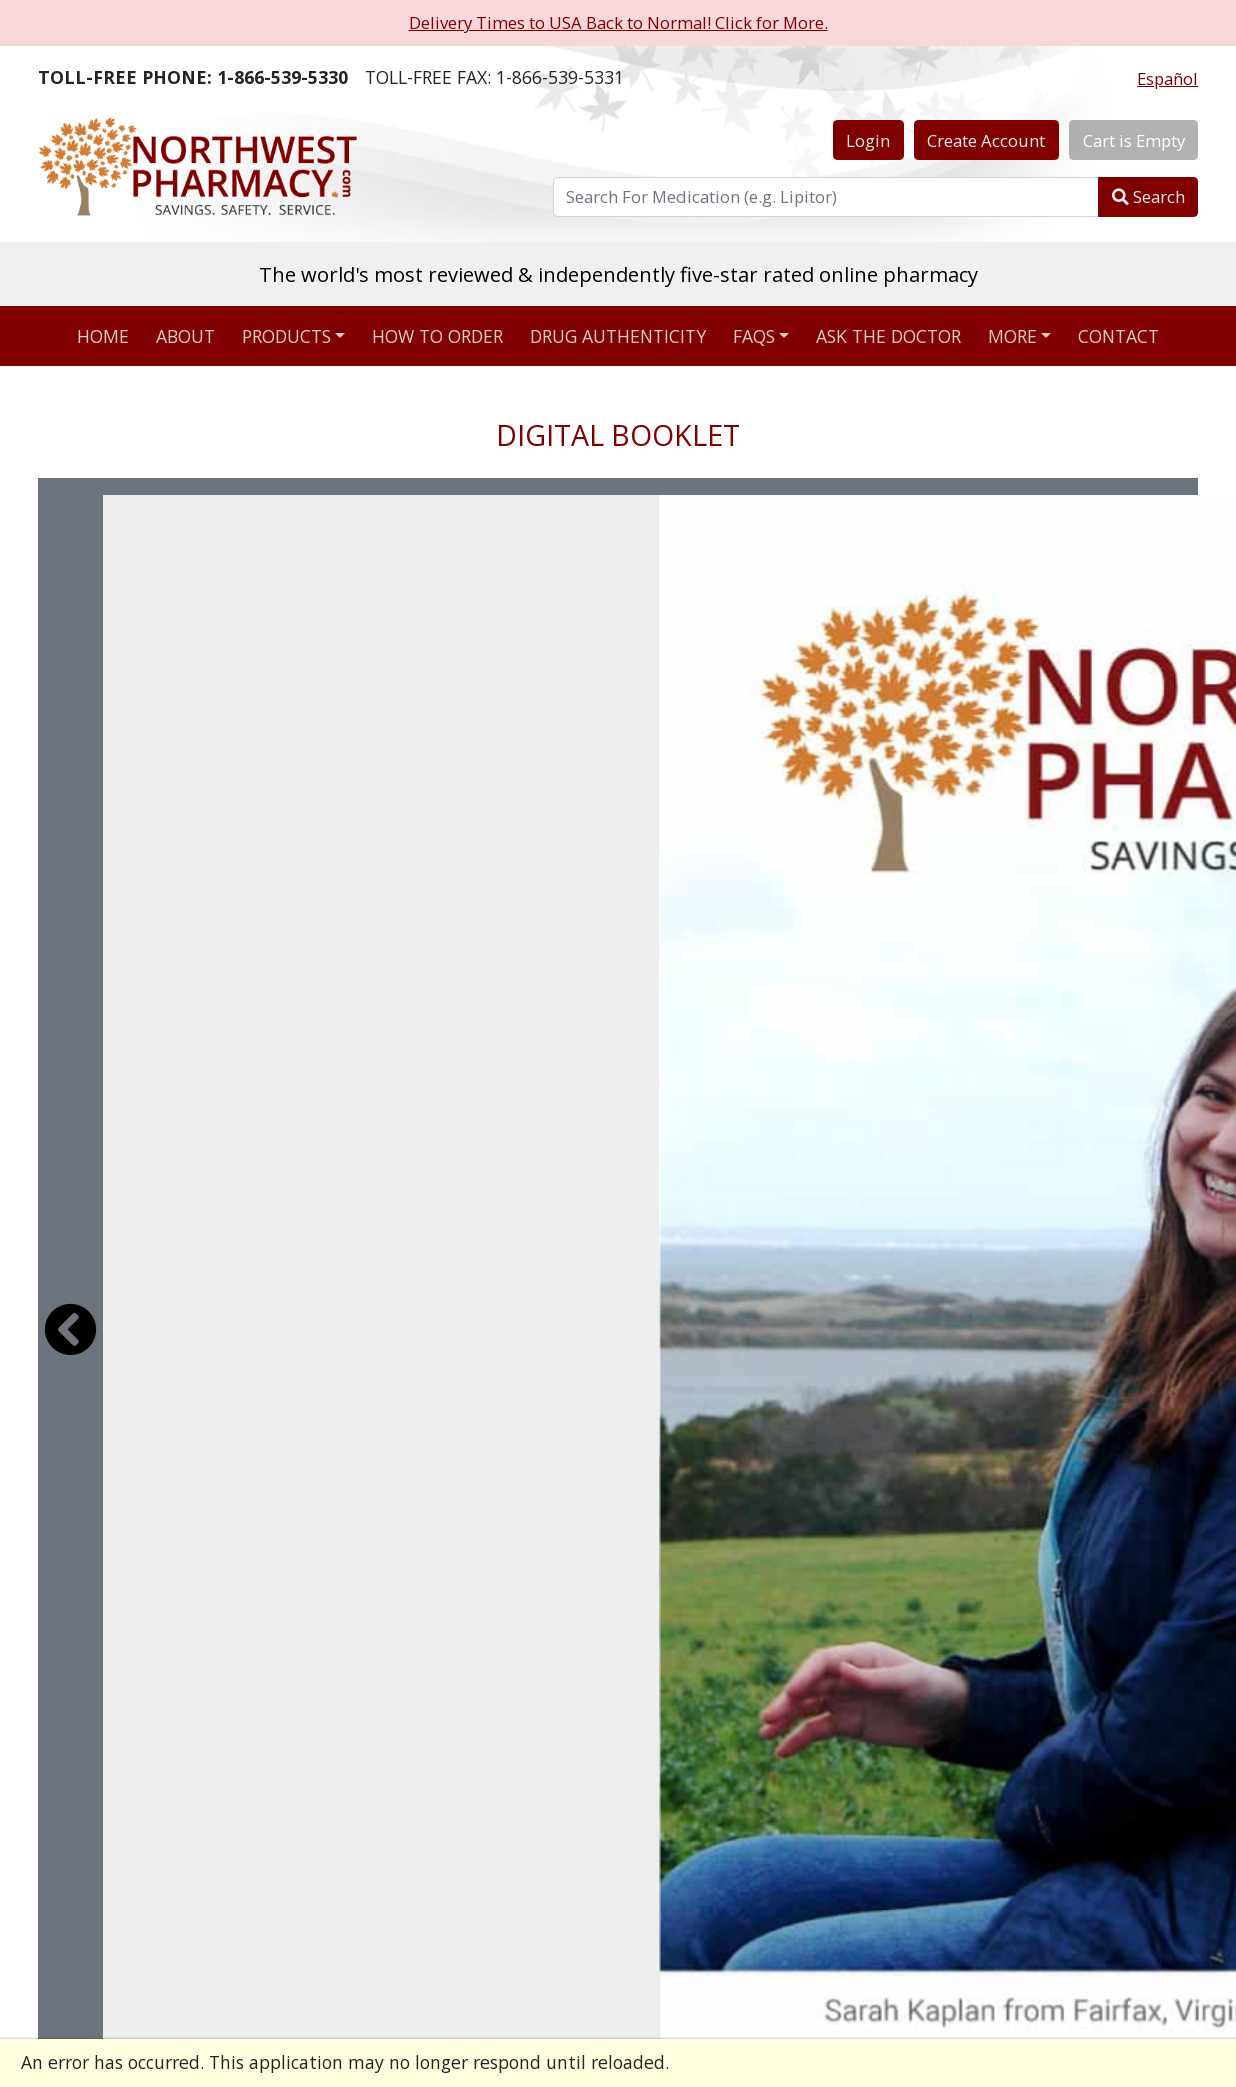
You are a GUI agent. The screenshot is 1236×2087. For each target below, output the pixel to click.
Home (103, 336)
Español (1167, 78)
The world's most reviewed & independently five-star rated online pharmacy (618, 274)
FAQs (754, 336)
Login (868, 140)
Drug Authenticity (618, 336)
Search (1148, 196)
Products (286, 336)
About (185, 336)
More (1012, 336)
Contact (1118, 336)
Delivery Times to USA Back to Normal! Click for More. (618, 22)
